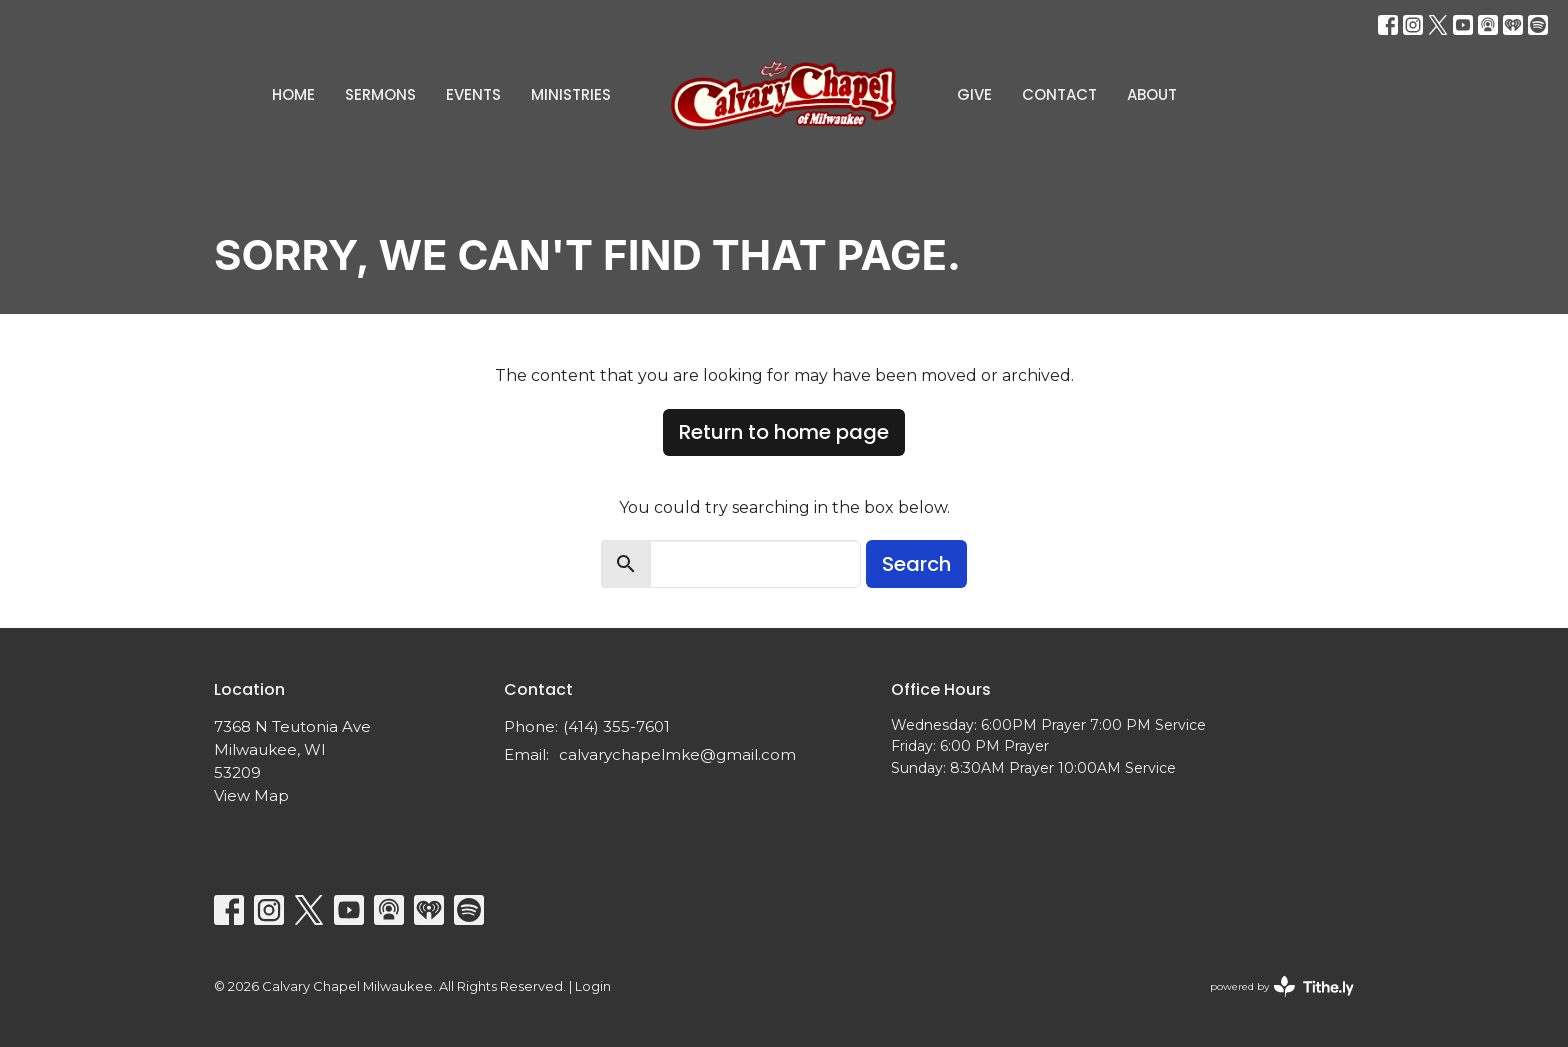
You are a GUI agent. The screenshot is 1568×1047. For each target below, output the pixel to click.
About (1152, 94)
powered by (1282, 986)
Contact (1059, 94)
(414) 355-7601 (616, 726)
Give (974, 94)
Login (593, 986)
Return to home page (784, 432)
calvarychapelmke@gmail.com (677, 754)
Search (916, 564)
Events (473, 94)
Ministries (571, 94)
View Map (251, 795)
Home (293, 94)
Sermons (380, 94)
